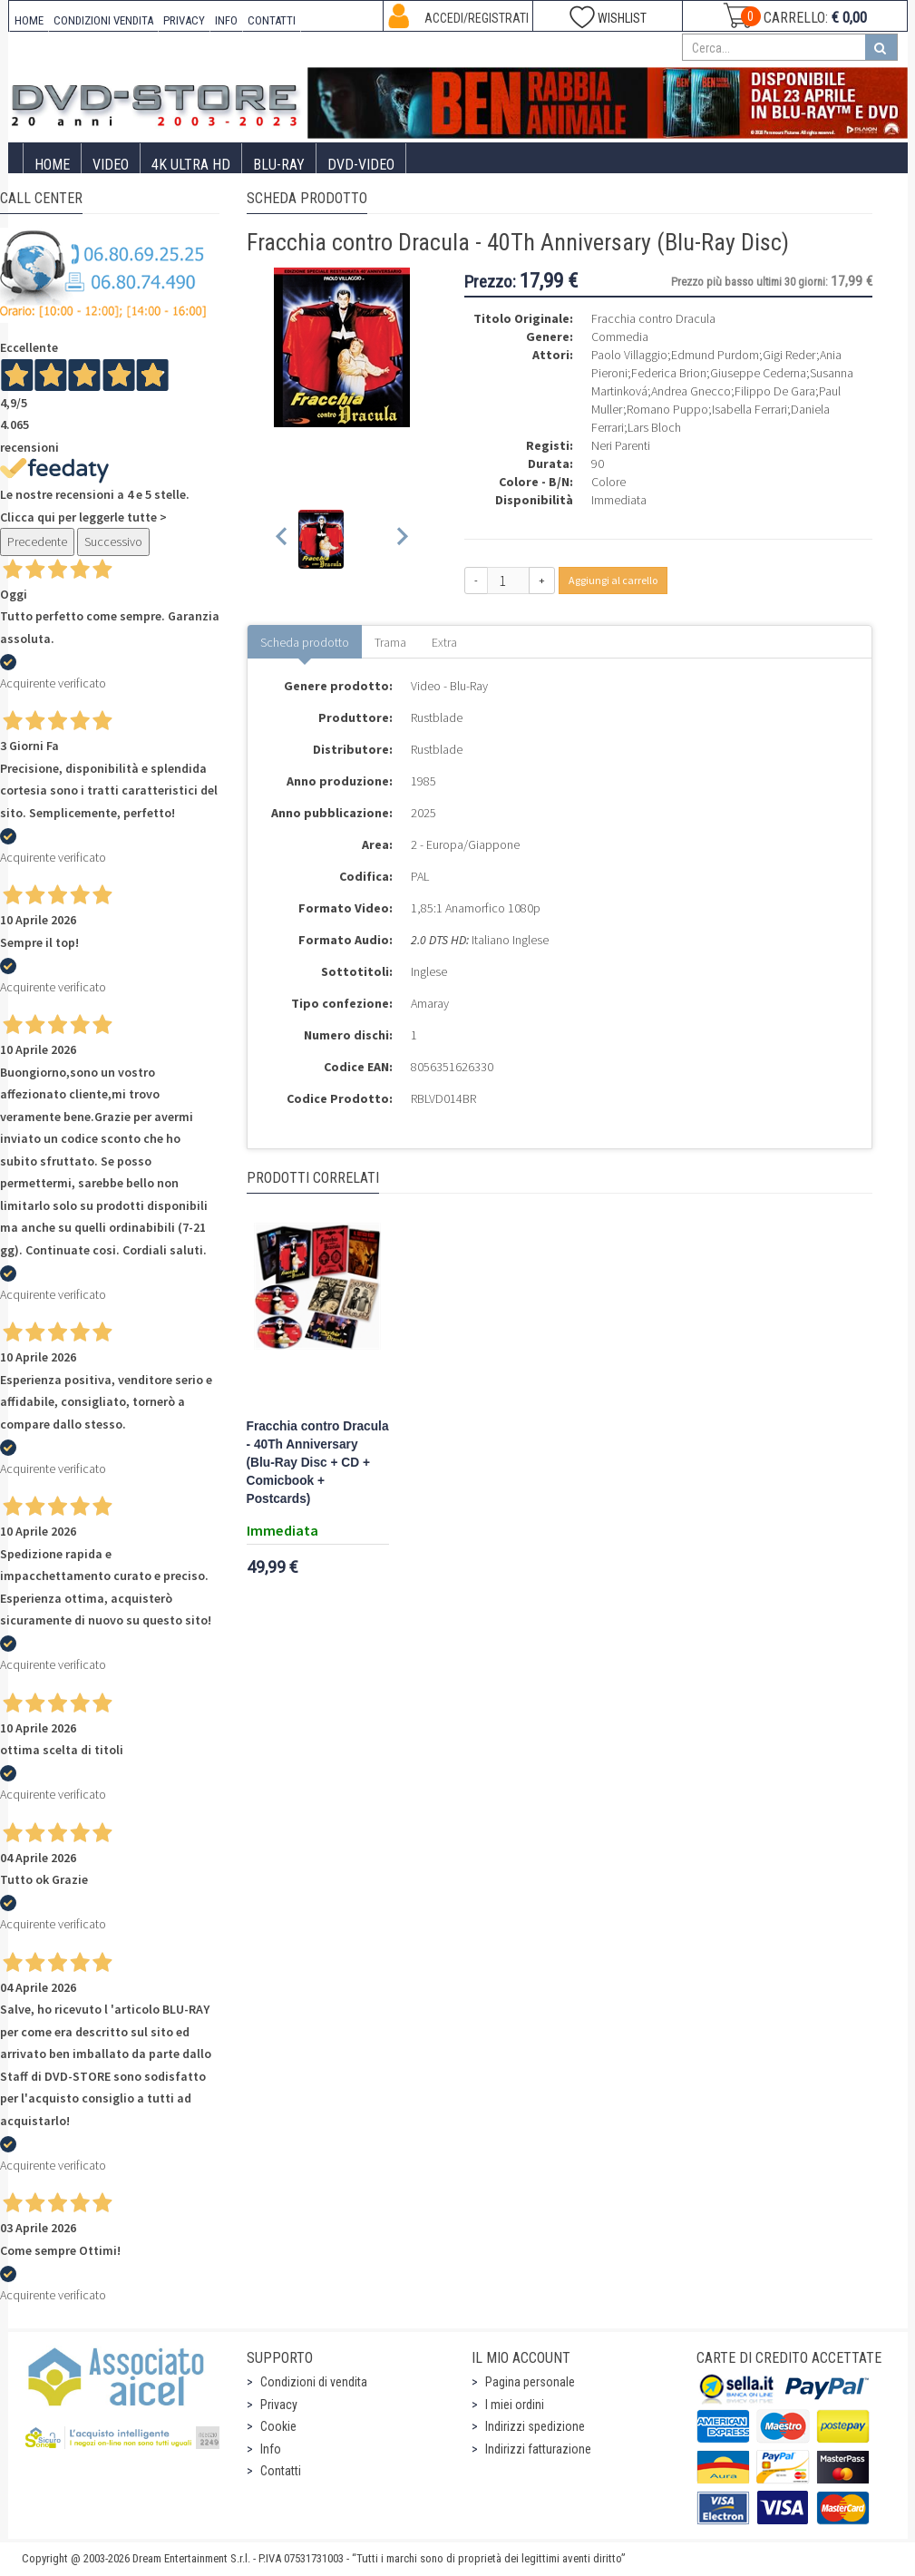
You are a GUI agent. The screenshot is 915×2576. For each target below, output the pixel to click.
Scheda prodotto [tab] (304, 642)
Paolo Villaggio (629, 354)
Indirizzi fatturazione (538, 2449)
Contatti (280, 2471)
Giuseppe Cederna (758, 373)
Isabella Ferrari (749, 409)
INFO (226, 20)
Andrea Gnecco (691, 391)
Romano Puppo (667, 409)
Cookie (278, 2426)
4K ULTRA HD (190, 164)
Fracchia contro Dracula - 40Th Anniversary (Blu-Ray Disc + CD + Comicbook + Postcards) (318, 1463)
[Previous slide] (282, 539)
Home (52, 164)
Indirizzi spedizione (535, 2426)
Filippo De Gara (775, 391)
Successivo (113, 541)
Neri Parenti (620, 445)
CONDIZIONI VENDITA (103, 20)
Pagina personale (530, 2382)
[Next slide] (401, 539)
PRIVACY (184, 20)
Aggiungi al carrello (613, 580)
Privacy (278, 2404)
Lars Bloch (654, 427)
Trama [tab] (390, 642)
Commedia (619, 336)
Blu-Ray (279, 164)
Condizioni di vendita (313, 2382)
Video (110, 164)
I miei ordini (514, 2404)
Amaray (430, 1003)
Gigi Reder (789, 354)
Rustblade (436, 717)
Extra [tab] (444, 642)
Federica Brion (668, 373)
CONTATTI (272, 20)
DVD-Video (360, 164)
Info (270, 2449)
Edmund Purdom (715, 354)
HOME (29, 20)
